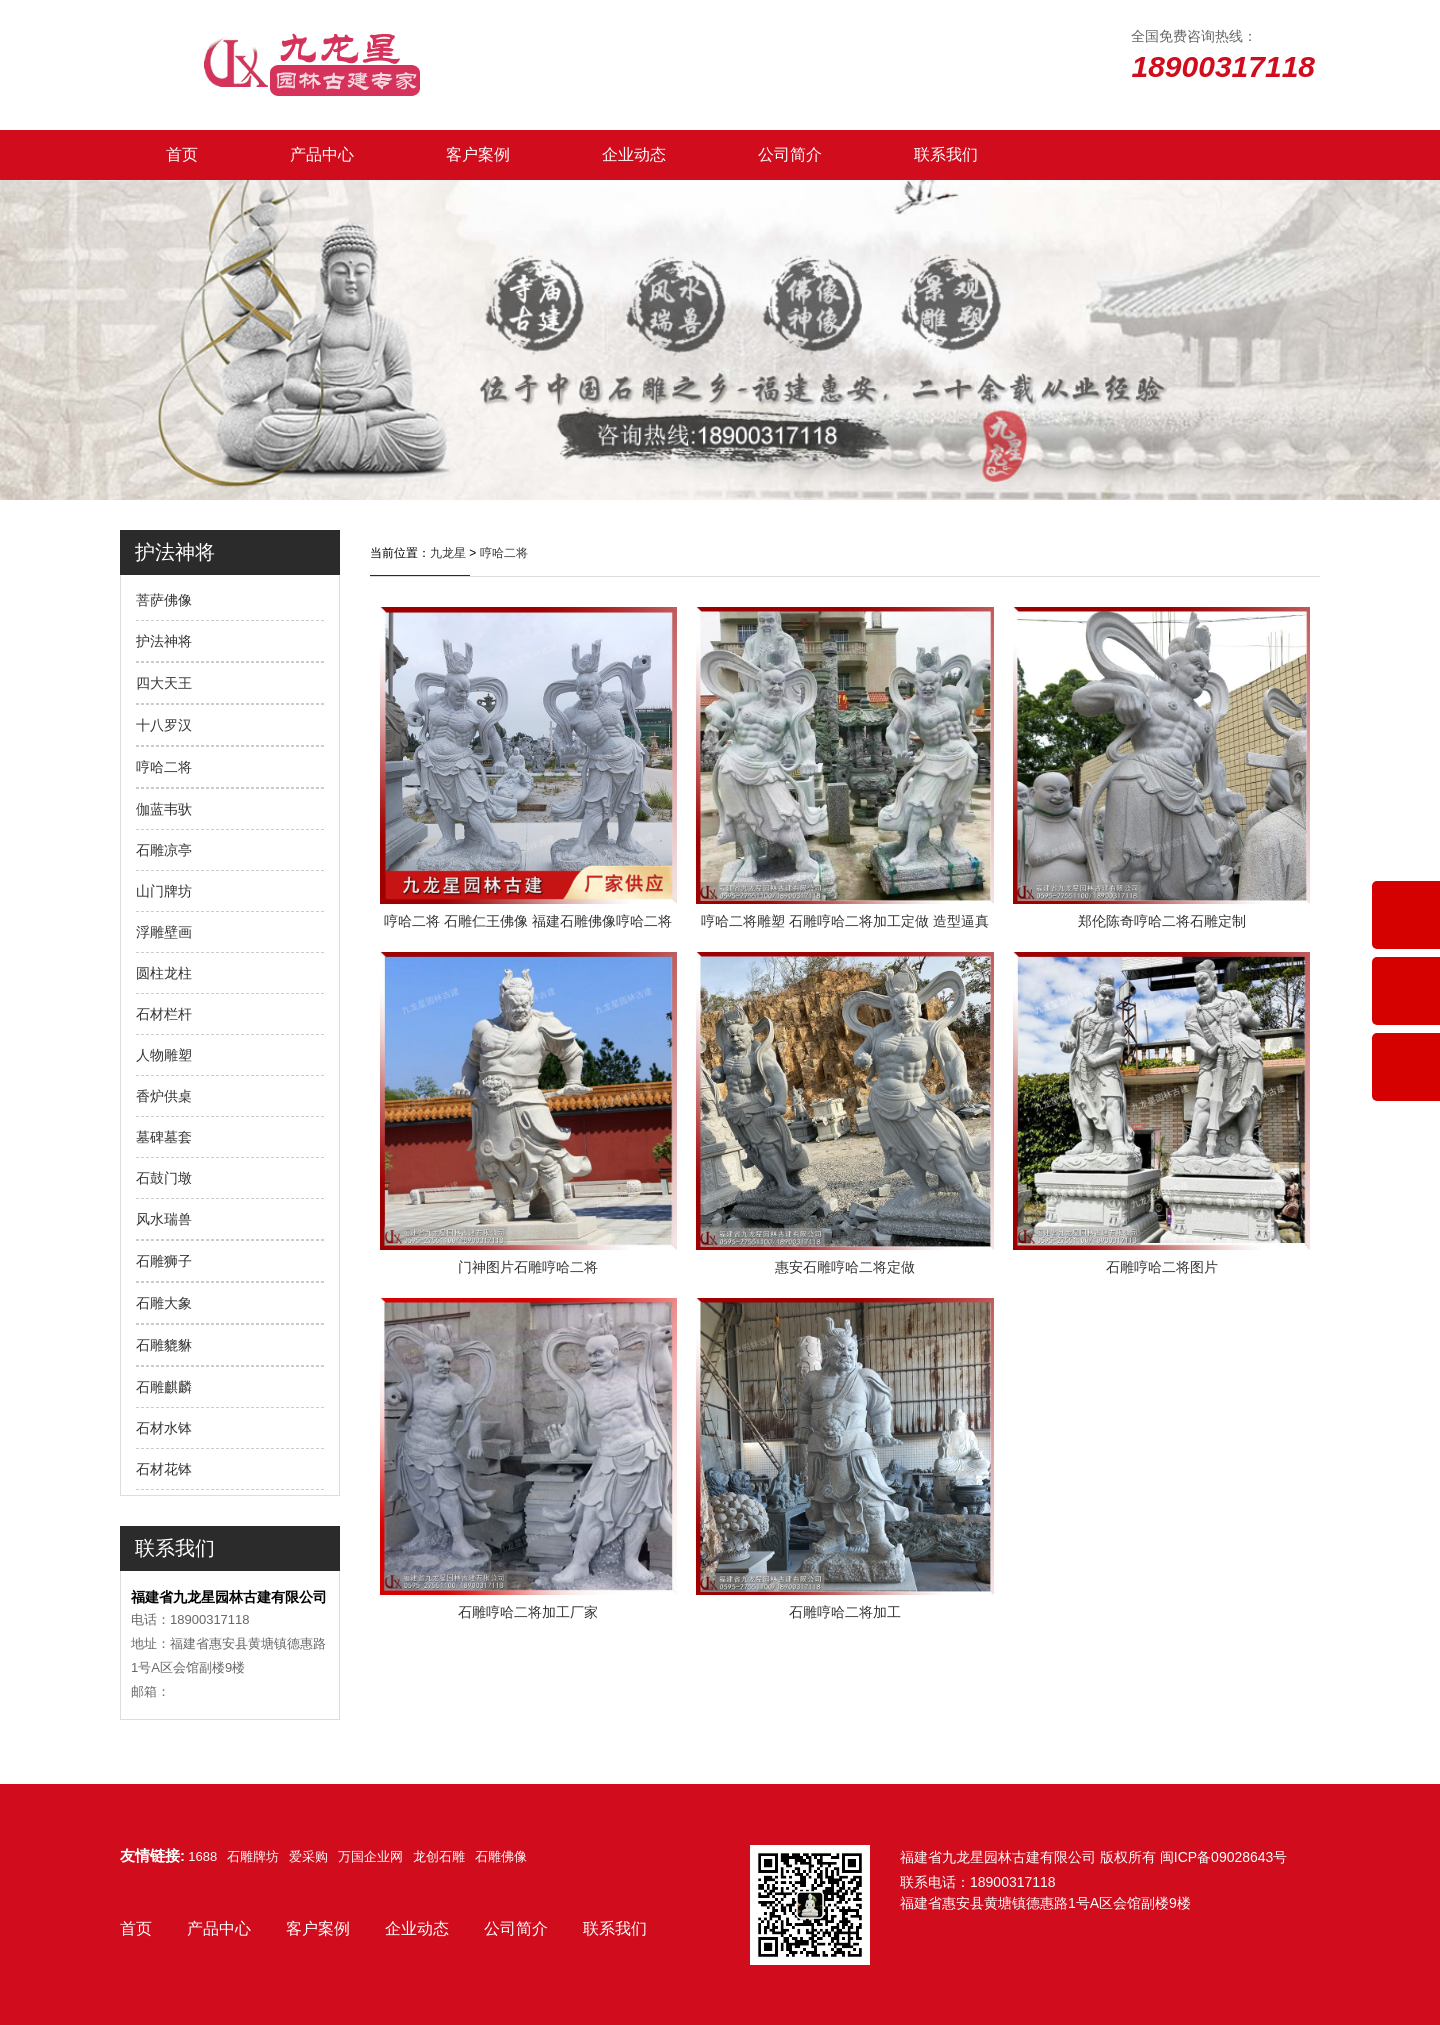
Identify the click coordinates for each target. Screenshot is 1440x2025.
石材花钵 (164, 1469)
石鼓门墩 (164, 1178)
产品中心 (322, 154)
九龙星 (448, 553)
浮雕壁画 (164, 932)
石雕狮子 (164, 1261)
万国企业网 (370, 1856)
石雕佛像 (501, 1856)
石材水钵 (164, 1428)
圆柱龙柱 (164, 973)
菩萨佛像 (164, 600)
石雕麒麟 (164, 1387)
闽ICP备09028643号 (1224, 1857)
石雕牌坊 (253, 1856)
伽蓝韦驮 (164, 809)
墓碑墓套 (164, 1137)
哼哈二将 (164, 767)
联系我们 (946, 154)
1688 (202, 1856)
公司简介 (790, 154)
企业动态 (634, 154)
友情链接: (152, 1855)
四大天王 (164, 683)
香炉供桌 (164, 1096)
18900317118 (1013, 1882)
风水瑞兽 (164, 1219)
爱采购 (308, 1856)
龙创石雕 (439, 1856)
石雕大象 (164, 1303)
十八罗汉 (164, 725)
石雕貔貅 (164, 1345)
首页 (182, 154)
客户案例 (478, 154)
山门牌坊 (164, 891)
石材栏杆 (164, 1014)
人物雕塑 (164, 1055)
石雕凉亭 (164, 850)
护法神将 (164, 641)
